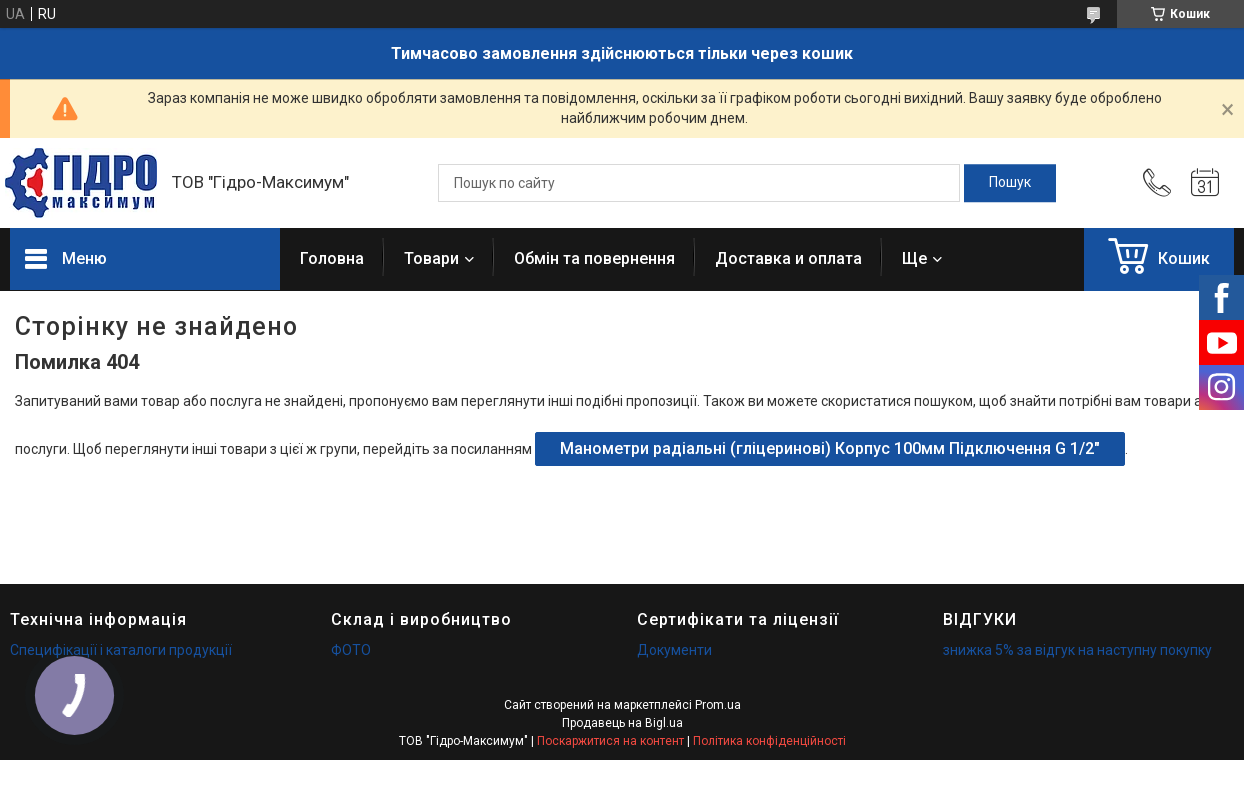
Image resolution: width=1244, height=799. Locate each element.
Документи (674, 650)
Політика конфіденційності (769, 741)
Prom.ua (718, 705)
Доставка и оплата (788, 258)
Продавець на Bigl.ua (622, 723)
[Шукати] (1010, 183)
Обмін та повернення (594, 258)
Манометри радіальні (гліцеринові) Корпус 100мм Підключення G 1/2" (830, 448)
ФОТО (351, 650)
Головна (332, 258)
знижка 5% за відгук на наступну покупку (1077, 650)
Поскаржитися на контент (610, 741)
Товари (431, 258)
